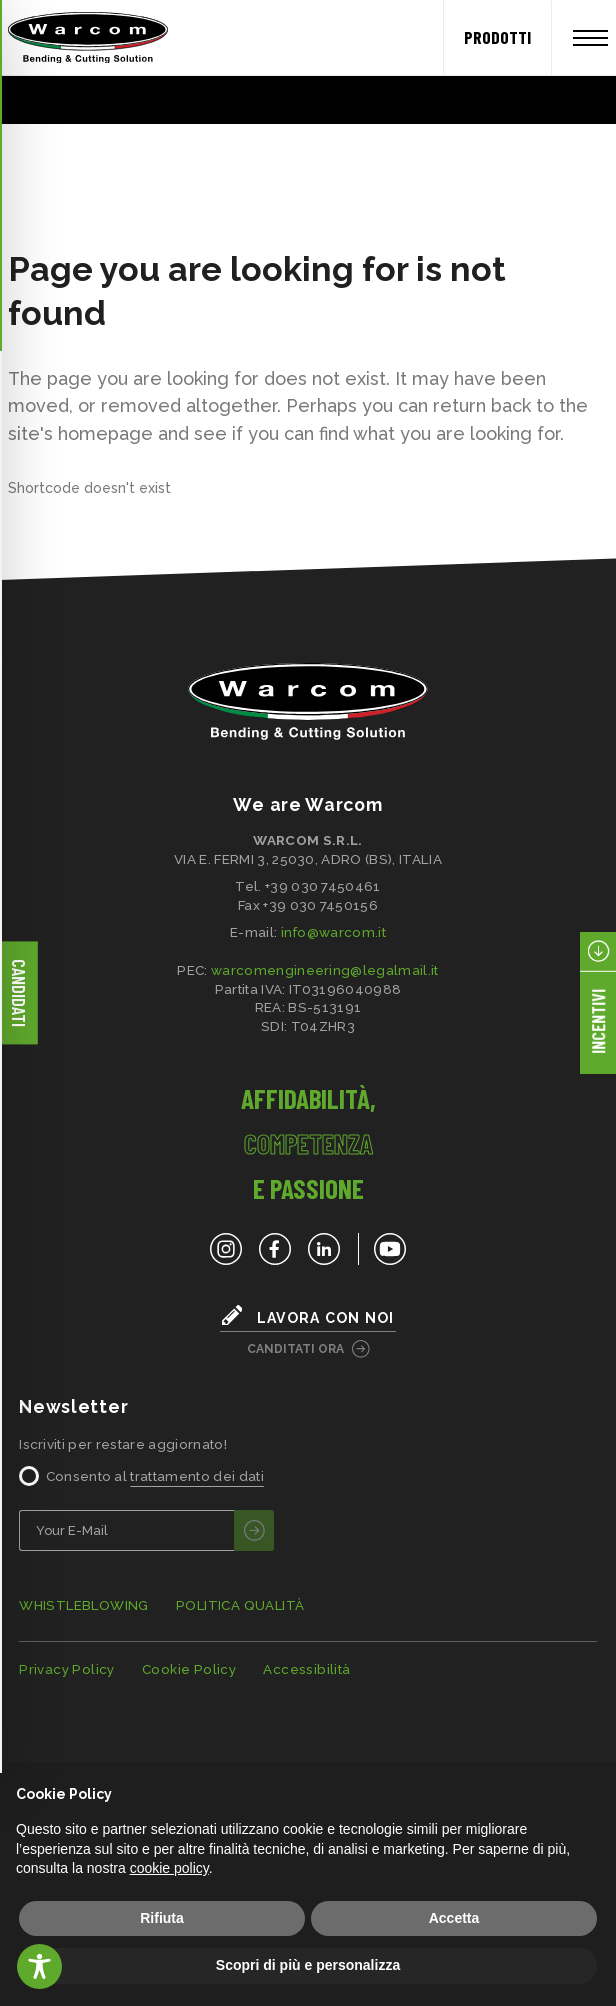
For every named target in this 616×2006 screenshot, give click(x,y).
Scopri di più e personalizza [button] (308, 1965)
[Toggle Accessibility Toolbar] (39, 1966)
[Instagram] (226, 1249)
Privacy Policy (67, 1669)
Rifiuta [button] (162, 1918)
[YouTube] (382, 1249)
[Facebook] (275, 1249)
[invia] (254, 1530)
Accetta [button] (454, 1918)
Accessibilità (306, 1669)
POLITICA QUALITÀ (240, 1605)
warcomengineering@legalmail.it (325, 970)
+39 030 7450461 (323, 886)
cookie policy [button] (169, 1868)
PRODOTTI (497, 37)
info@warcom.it (334, 932)
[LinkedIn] (324, 1249)
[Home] (80, 38)
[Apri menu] (590, 38)
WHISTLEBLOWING (84, 1605)
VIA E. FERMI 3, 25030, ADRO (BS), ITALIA (308, 859)
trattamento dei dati (196, 1476)
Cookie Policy (189, 1669)
